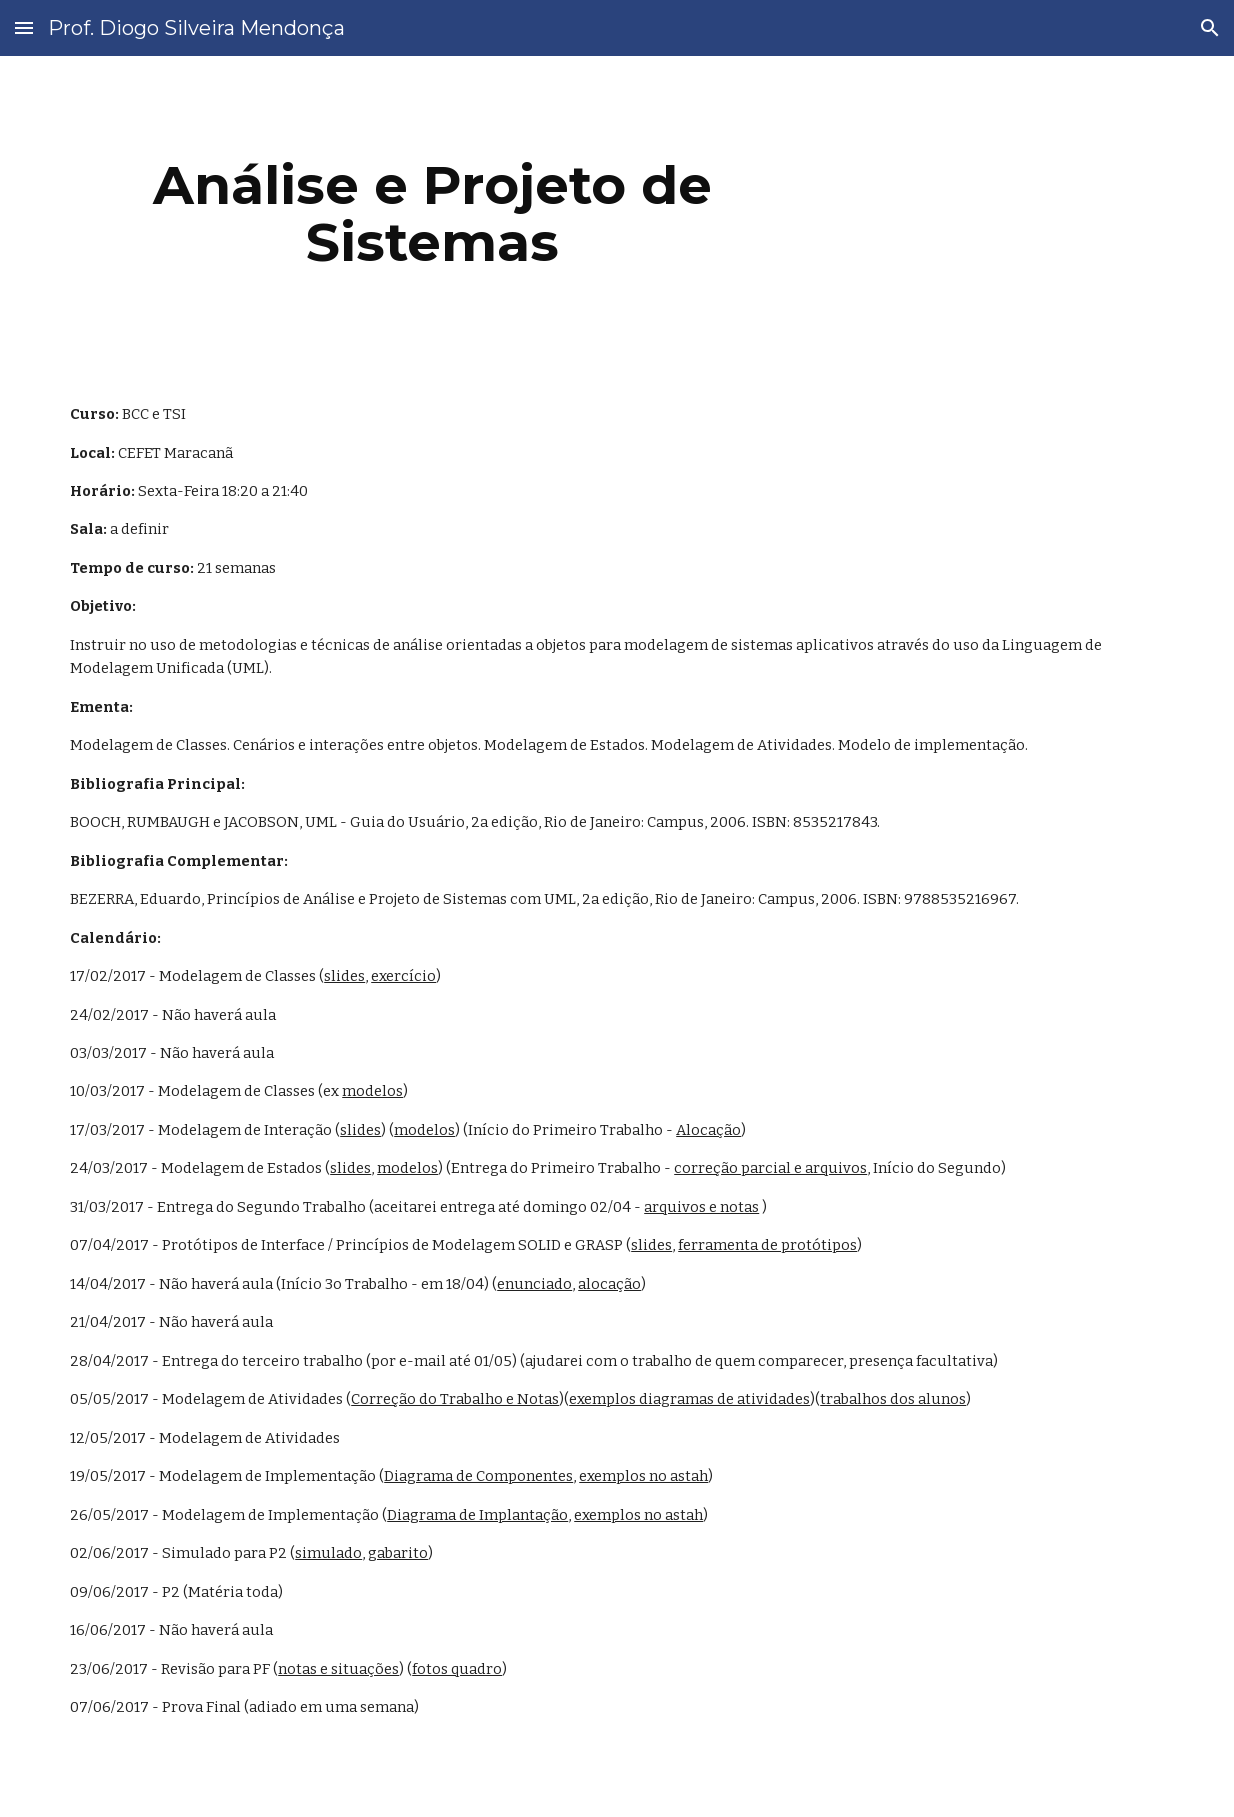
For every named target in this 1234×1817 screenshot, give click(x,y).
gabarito (398, 1553)
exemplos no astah (643, 1476)
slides (344, 976)
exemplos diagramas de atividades (689, 1399)
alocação (609, 1284)
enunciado (534, 1284)
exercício (403, 976)
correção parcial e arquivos (770, 1168)
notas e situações (338, 1669)
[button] (24, 27)
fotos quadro (457, 1669)
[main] (432, 213)
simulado (328, 1553)
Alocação (708, 1130)
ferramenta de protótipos (767, 1245)
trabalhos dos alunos (893, 1399)
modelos (372, 1091)
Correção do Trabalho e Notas (455, 1399)
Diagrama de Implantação (477, 1515)
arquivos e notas (701, 1207)
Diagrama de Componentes (478, 1476)
